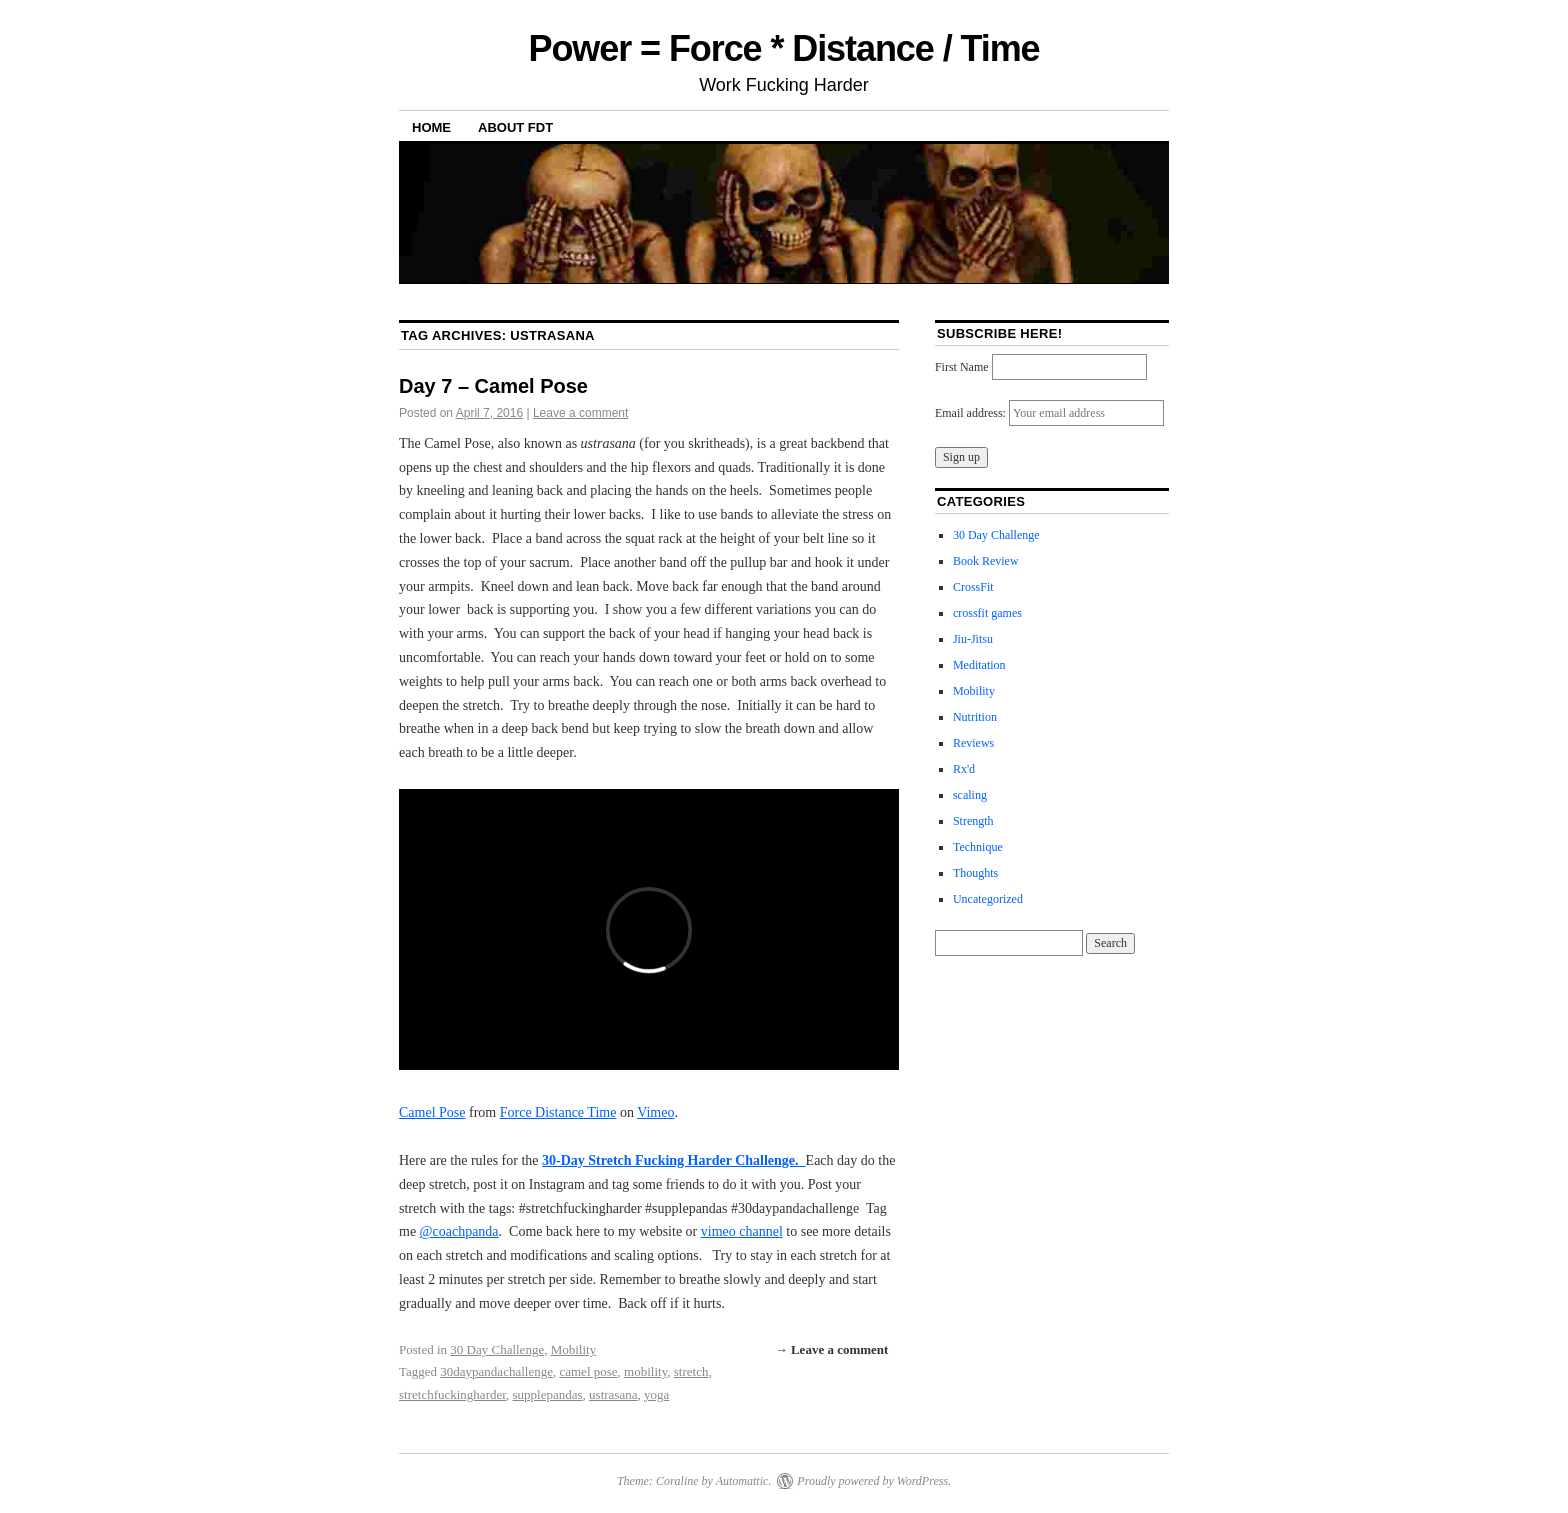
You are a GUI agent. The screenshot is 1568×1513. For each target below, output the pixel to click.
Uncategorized (988, 899)
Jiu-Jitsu (973, 639)
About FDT (515, 127)
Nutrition (975, 717)
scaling (970, 795)
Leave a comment (580, 413)
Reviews (973, 743)
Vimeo (655, 1112)
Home (431, 127)
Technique (978, 847)
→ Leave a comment (832, 1349)
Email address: (972, 413)
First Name (962, 367)
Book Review (986, 561)
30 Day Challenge (497, 1349)
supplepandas (548, 1394)
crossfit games (987, 613)
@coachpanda (459, 1231)
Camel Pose (432, 1112)
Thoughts (975, 873)
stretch (691, 1371)
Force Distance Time (558, 1112)
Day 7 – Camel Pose (493, 386)
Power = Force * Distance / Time (783, 48)
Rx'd (964, 769)
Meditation (979, 665)
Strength (973, 821)
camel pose (588, 1371)
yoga (656, 1394)
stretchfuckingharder (452, 1394)
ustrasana (613, 1394)
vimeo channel (742, 1231)
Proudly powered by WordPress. (874, 1481)
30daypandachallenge (496, 1371)
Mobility (574, 1349)
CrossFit (973, 587)
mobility (645, 1371)
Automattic (742, 1481)
